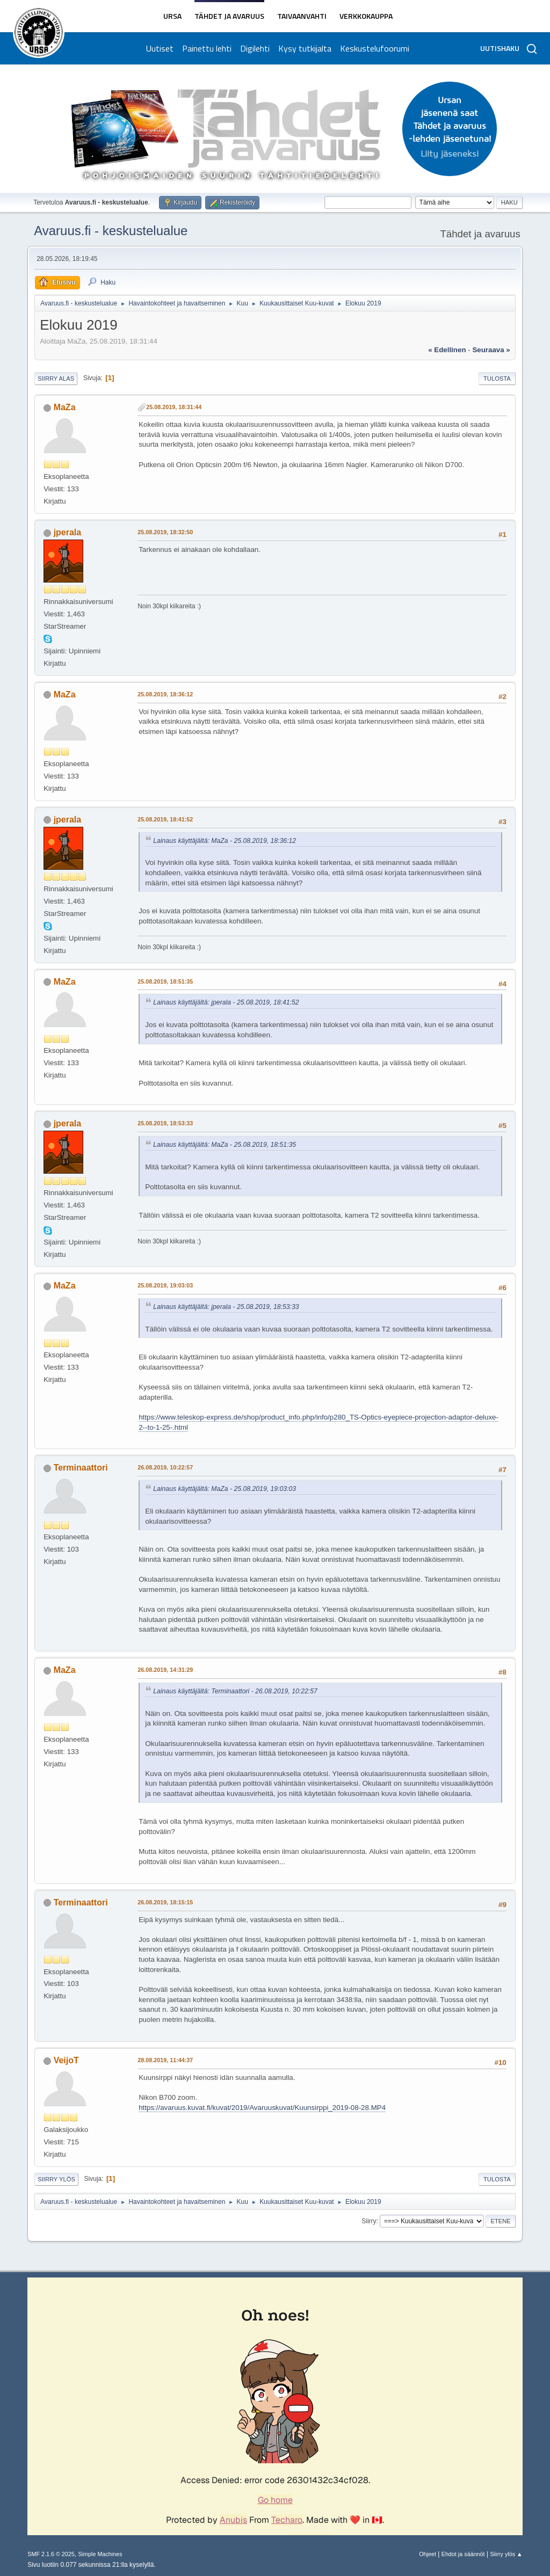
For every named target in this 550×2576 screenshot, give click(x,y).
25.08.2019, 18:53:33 (165, 1123)
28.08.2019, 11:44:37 (165, 2060)
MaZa (65, 407)
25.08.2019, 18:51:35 (165, 981)
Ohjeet (427, 2554)
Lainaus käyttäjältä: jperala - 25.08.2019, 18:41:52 (226, 1002)
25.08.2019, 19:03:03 (165, 1285)
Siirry (368, 2221)
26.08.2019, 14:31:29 (165, 1670)
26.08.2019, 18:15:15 (165, 1902)
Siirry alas (56, 378)
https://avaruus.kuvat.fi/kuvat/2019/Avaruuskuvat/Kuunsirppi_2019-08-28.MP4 (262, 2108)
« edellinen (447, 350)
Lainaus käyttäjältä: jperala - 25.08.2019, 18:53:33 (226, 1307)
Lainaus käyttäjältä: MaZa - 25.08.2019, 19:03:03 (224, 1489)
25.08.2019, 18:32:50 (165, 532)
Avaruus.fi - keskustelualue (110, 230)
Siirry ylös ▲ (506, 2554)
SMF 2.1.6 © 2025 (51, 2554)
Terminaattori (81, 1467)
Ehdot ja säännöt (463, 2554)
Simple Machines (100, 2554)
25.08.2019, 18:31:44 (173, 407)
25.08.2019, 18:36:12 (165, 694)
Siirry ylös (56, 2179)
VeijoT (66, 2060)
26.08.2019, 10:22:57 (165, 1467)
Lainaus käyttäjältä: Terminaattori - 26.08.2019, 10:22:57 (235, 1691)
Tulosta (497, 378)
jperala (68, 532)
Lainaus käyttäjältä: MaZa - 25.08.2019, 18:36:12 (224, 841)
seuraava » (491, 350)
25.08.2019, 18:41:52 (165, 819)
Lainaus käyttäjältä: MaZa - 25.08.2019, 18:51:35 (224, 1144)
